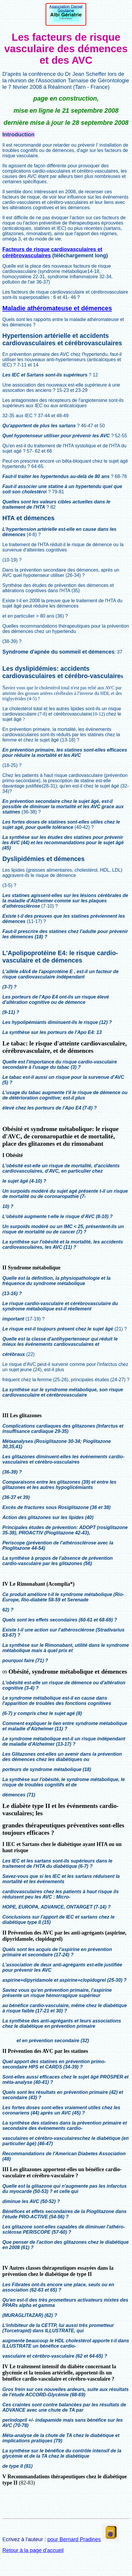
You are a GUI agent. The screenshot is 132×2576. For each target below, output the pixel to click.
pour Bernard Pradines (74, 2539)
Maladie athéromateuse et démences (57, 308)
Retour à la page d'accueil (33, 2550)
